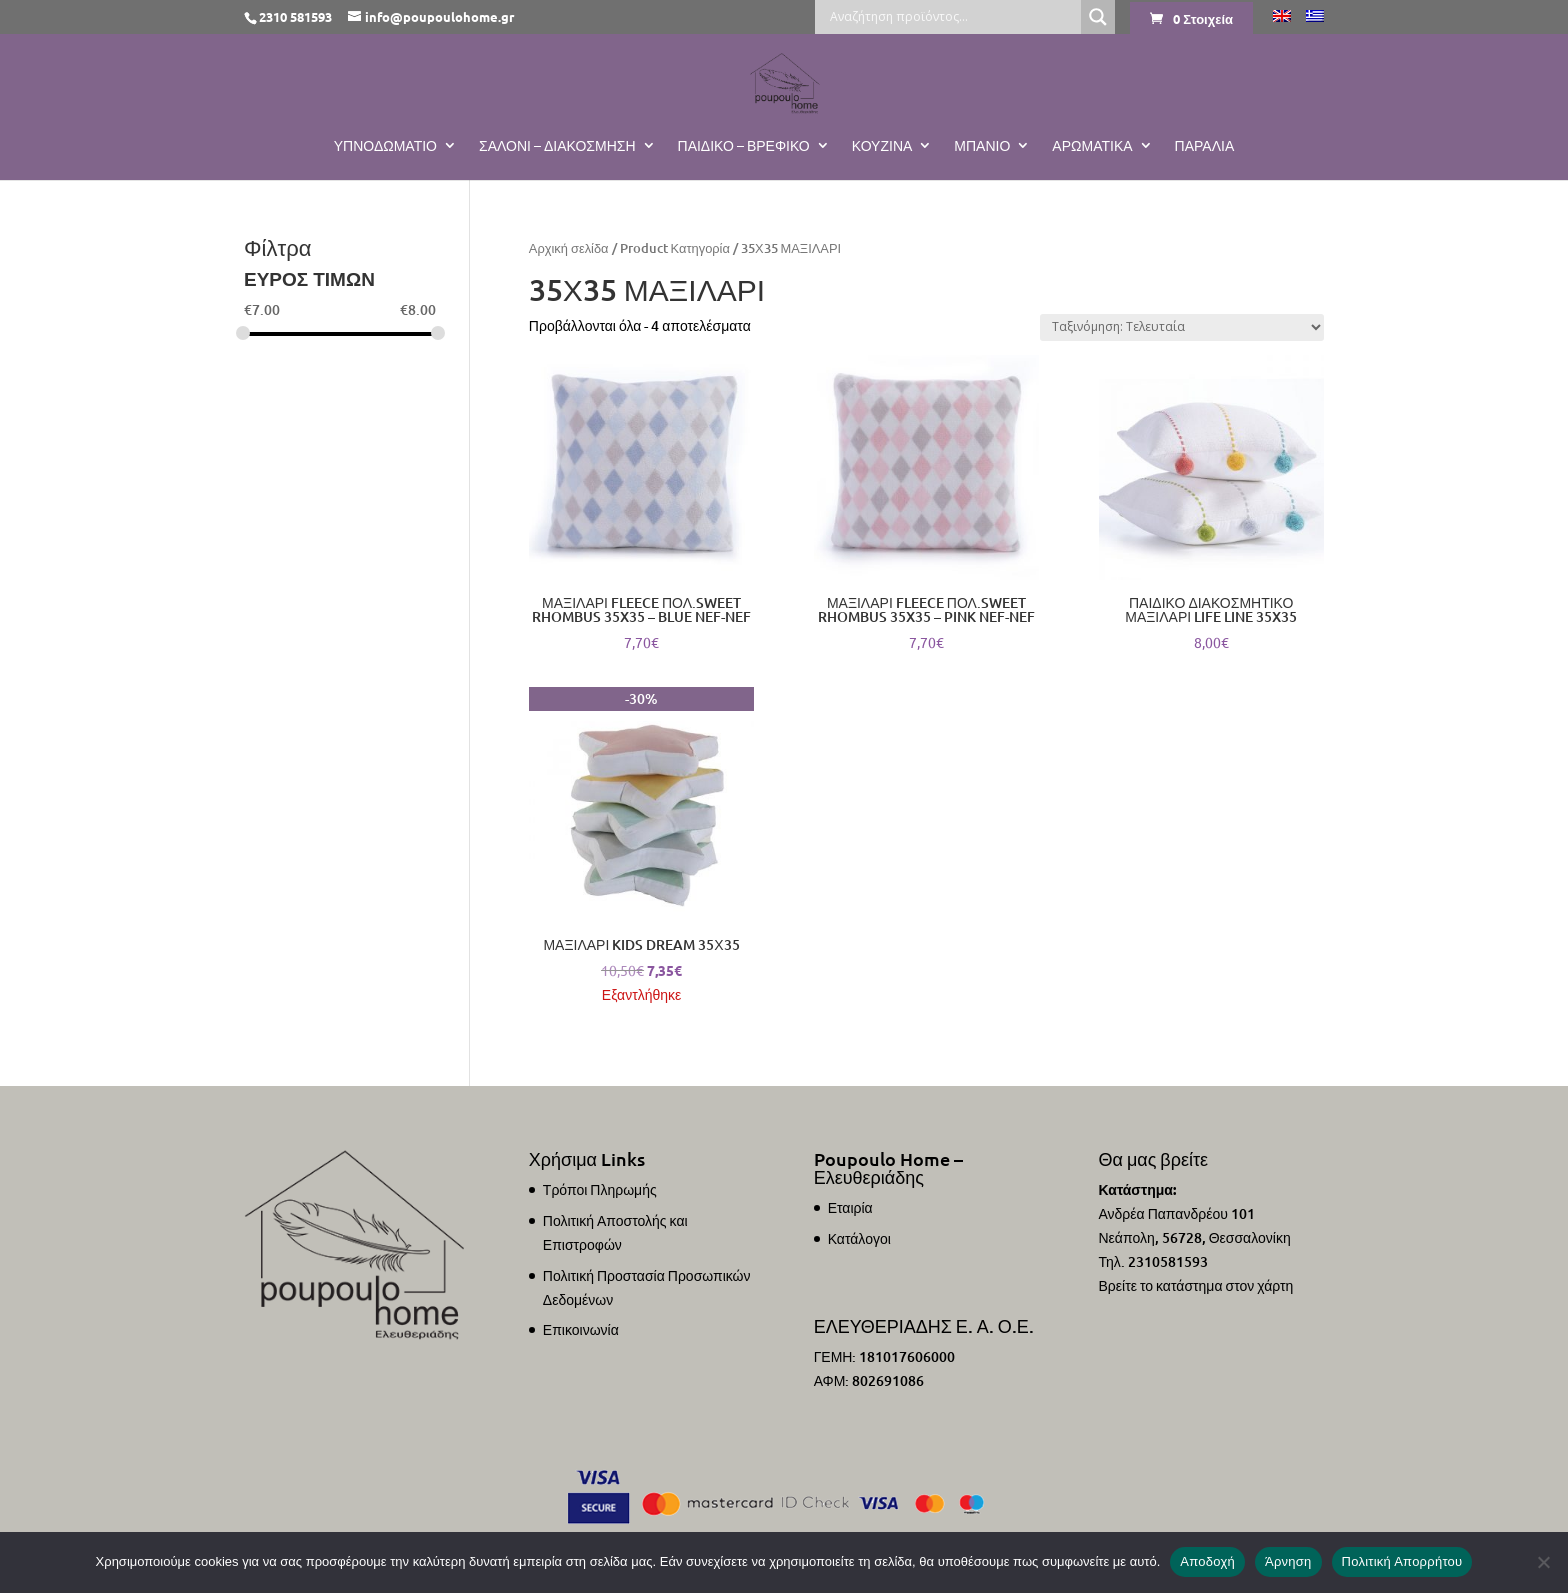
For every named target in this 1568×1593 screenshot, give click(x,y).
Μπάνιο (982, 146)
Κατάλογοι (859, 1238)
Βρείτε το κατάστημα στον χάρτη (1195, 1285)
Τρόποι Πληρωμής (600, 1189)
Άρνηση (1288, 1561)
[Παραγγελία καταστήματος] (1182, 327)
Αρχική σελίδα (569, 248)
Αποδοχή (1207, 1561)
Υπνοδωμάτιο (385, 146)
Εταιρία (850, 1207)
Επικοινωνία (581, 1329)
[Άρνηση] (1543, 1562)
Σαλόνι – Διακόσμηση (557, 146)
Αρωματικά (1092, 146)
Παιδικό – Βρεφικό (744, 146)
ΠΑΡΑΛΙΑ (1205, 146)
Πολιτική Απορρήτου (1402, 1561)
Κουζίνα (882, 146)
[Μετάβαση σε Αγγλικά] (1282, 21)
